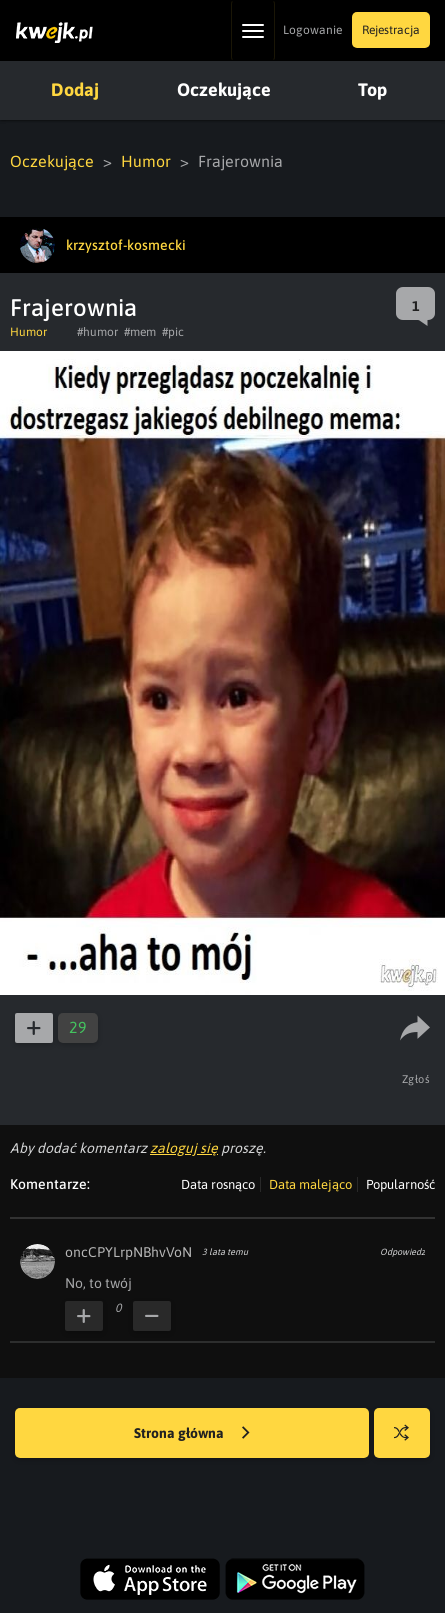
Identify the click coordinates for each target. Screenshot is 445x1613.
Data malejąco (310, 1184)
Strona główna (192, 1434)
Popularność (400, 1184)
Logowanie (312, 30)
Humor (146, 161)
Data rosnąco (218, 1184)
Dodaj (75, 89)
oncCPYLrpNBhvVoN (128, 1252)
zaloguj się (184, 1148)
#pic (173, 332)
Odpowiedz (402, 1252)
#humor (97, 332)
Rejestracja (391, 30)
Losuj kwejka (409, 1442)
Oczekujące (224, 89)
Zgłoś (416, 1079)
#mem (140, 332)
